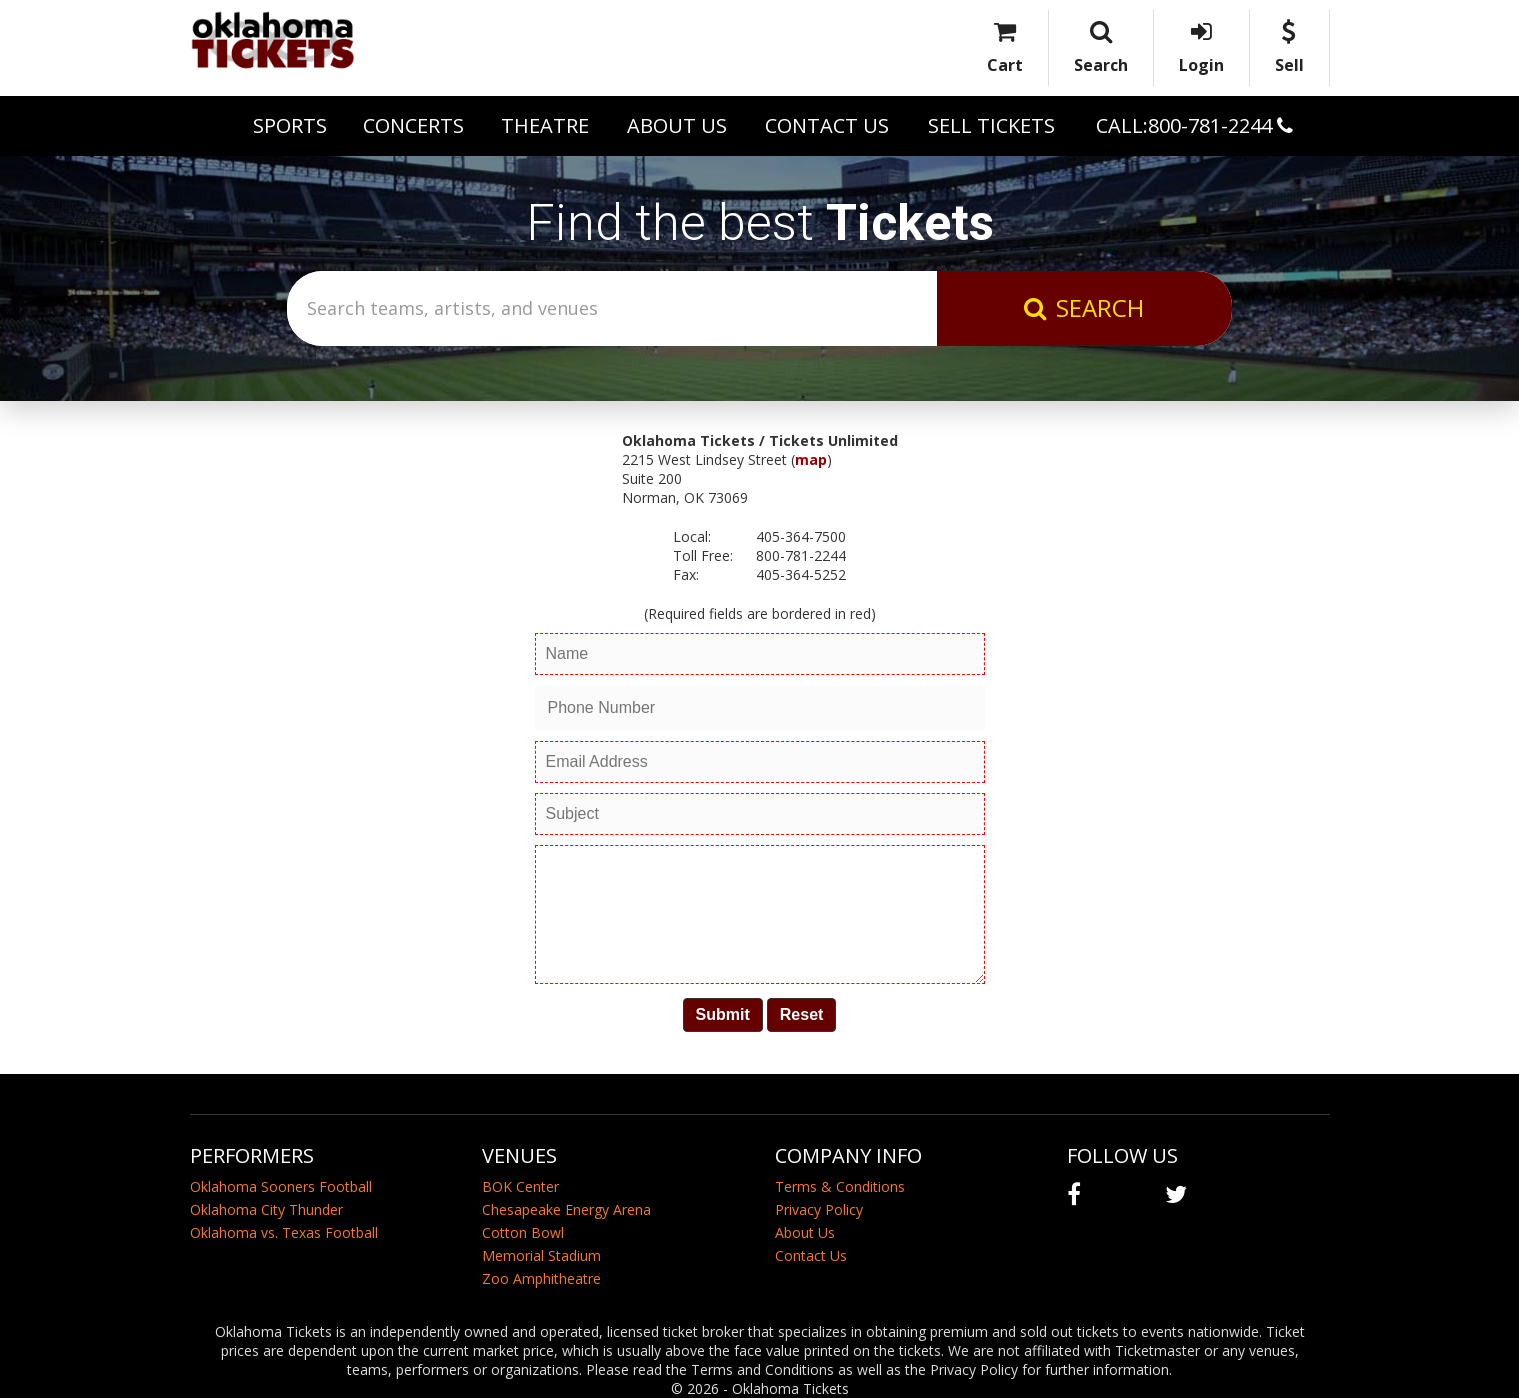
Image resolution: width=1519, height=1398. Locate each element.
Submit (723, 1014)
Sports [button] (290, 125)
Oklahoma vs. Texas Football (284, 1232)
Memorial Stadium (541, 1255)
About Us (677, 125)
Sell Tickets (991, 125)
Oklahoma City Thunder (266, 1209)
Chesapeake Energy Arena (566, 1209)
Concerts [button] (413, 125)
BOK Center (520, 1186)
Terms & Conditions (840, 1186)
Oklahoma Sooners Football (281, 1186)
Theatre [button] (545, 125)
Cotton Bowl (523, 1232)
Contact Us (827, 125)
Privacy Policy (819, 1209)
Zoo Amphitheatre (541, 1278)
